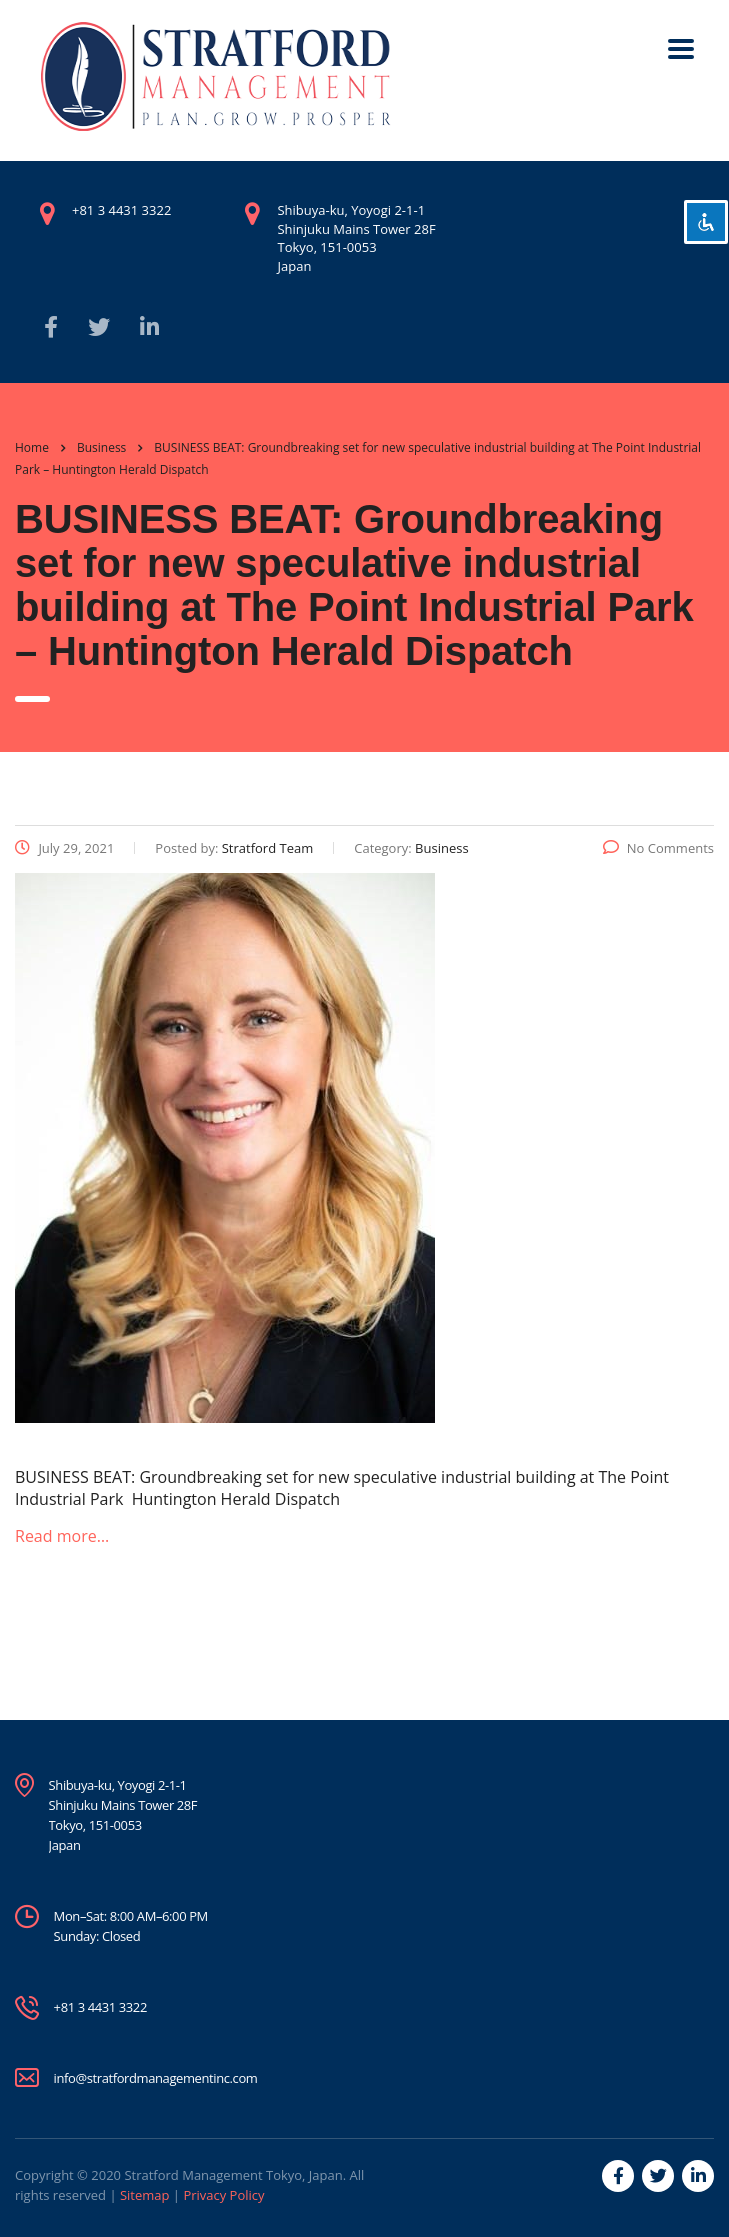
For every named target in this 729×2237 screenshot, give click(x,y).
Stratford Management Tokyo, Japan (233, 2175)
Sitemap (145, 2195)
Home (32, 447)
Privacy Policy (223, 2195)
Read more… (62, 1536)
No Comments (658, 848)
